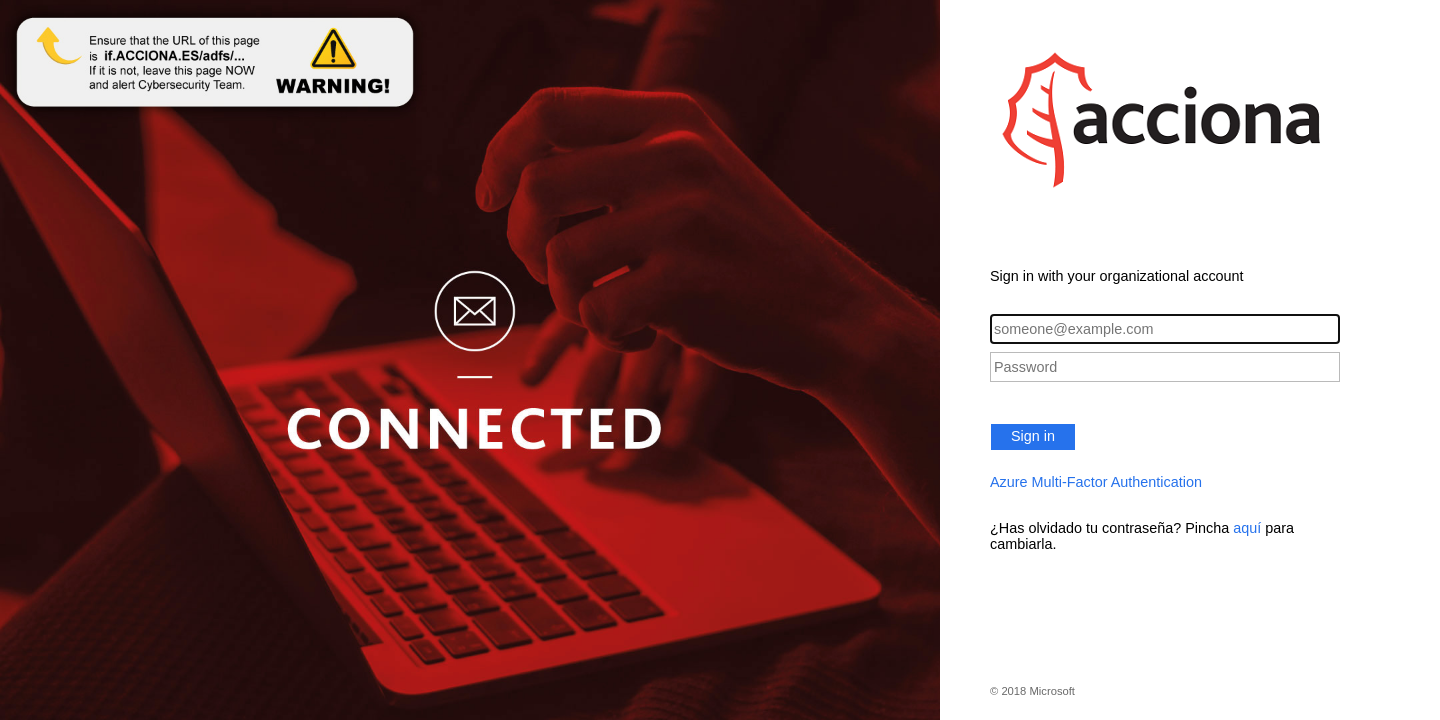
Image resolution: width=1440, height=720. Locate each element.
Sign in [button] (1033, 436)
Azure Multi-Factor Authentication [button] (1096, 482)
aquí (1247, 528)
